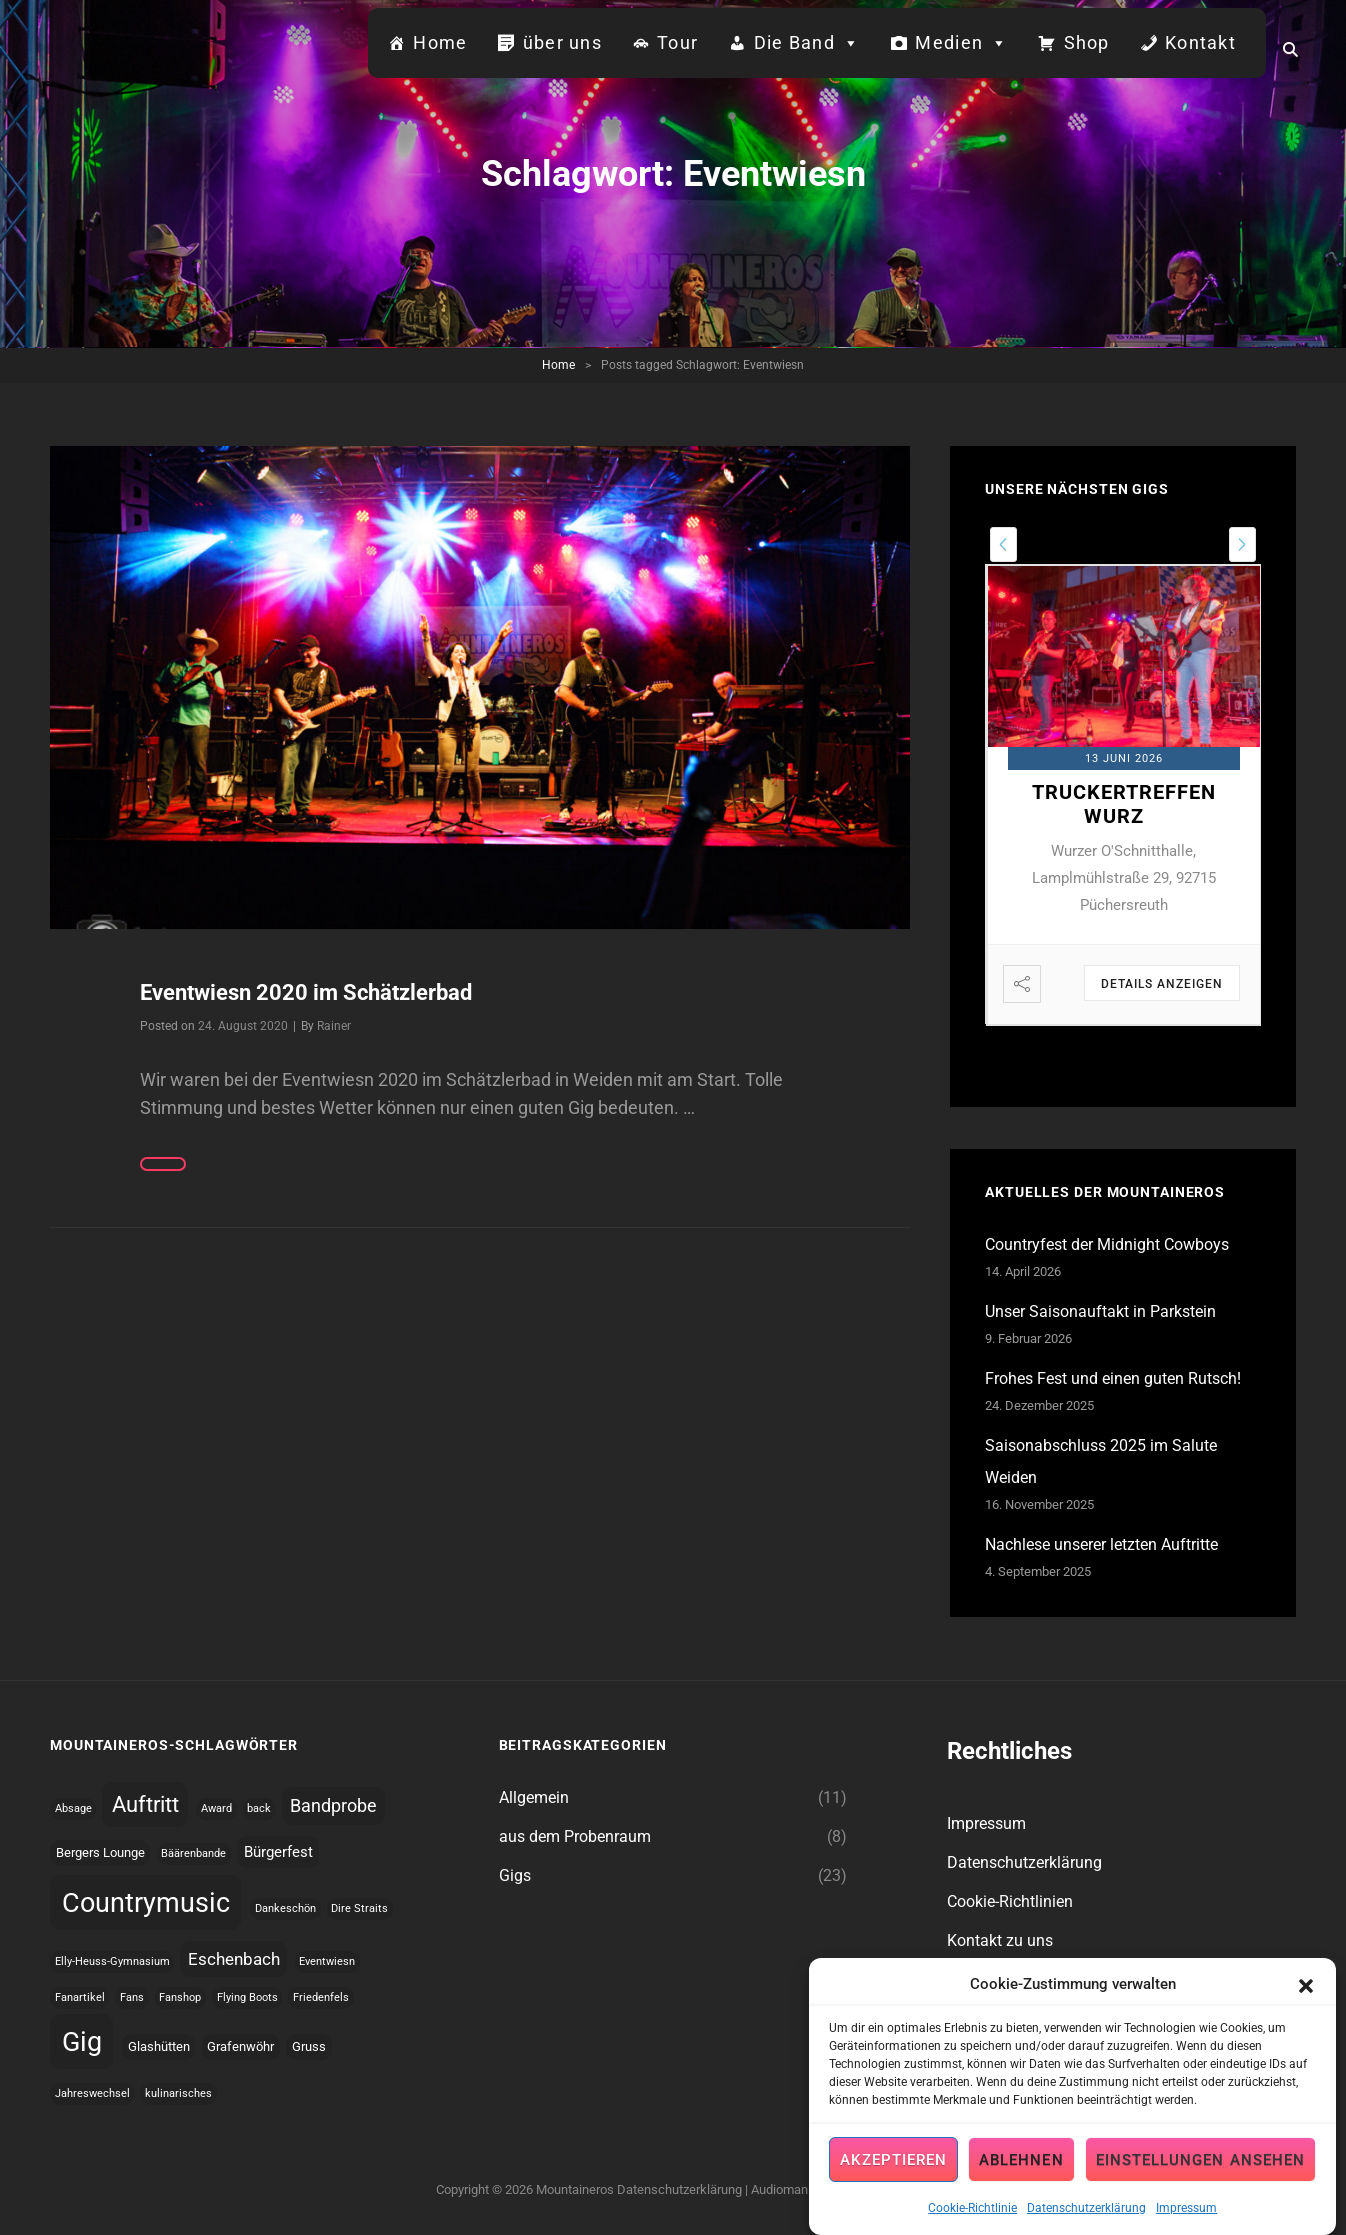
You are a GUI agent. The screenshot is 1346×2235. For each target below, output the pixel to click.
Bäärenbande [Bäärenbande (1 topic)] (193, 1853)
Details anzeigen (1162, 984)
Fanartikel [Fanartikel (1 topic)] (80, 1997)
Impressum (1186, 2220)
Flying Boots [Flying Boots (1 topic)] (247, 1997)
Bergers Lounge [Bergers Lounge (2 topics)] (100, 1852)
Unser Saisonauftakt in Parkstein (1100, 1311)
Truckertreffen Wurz (1124, 804)
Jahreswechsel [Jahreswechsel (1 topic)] (92, 2093)
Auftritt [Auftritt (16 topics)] (145, 1804)
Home (440, 42)
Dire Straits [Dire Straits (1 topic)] (359, 1908)
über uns (562, 42)
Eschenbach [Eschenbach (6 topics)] (234, 1959)
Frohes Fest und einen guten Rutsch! (1113, 1378)
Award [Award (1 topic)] (216, 1808)
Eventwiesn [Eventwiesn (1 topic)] (327, 1961)
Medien (961, 43)
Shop (1087, 42)
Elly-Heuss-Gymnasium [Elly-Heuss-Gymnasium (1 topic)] (112, 1961)
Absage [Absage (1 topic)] (73, 1808)
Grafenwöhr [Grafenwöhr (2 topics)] (240, 2046)
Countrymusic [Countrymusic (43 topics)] (146, 1903)
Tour (677, 42)
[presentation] (1003, 544)
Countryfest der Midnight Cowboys (1107, 1244)
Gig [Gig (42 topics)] (82, 2041)
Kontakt (1200, 42)
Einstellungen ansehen (1200, 2171)
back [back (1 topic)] (259, 1808)
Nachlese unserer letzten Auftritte (1101, 1544)
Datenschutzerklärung (1086, 2220)
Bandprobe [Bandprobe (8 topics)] (333, 1805)
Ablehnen (1021, 2171)
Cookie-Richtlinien (1010, 1901)
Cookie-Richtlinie (972, 2220)
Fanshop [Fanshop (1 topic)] (180, 1997)
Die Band (807, 43)
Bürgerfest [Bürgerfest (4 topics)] (278, 1852)
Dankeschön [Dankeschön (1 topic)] (285, 1908)
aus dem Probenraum (575, 1836)
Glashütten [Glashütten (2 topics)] (159, 2046)
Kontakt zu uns (1000, 1940)
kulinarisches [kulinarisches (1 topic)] (178, 2093)
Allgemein (534, 1797)
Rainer (334, 1026)
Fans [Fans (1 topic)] (132, 1997)
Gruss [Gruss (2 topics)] (309, 2046)
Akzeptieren (893, 2171)
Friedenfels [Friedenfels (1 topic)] (321, 1997)
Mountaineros (575, 2189)
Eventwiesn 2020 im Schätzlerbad (306, 992)
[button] (1306, 1996)
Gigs (515, 1875)
